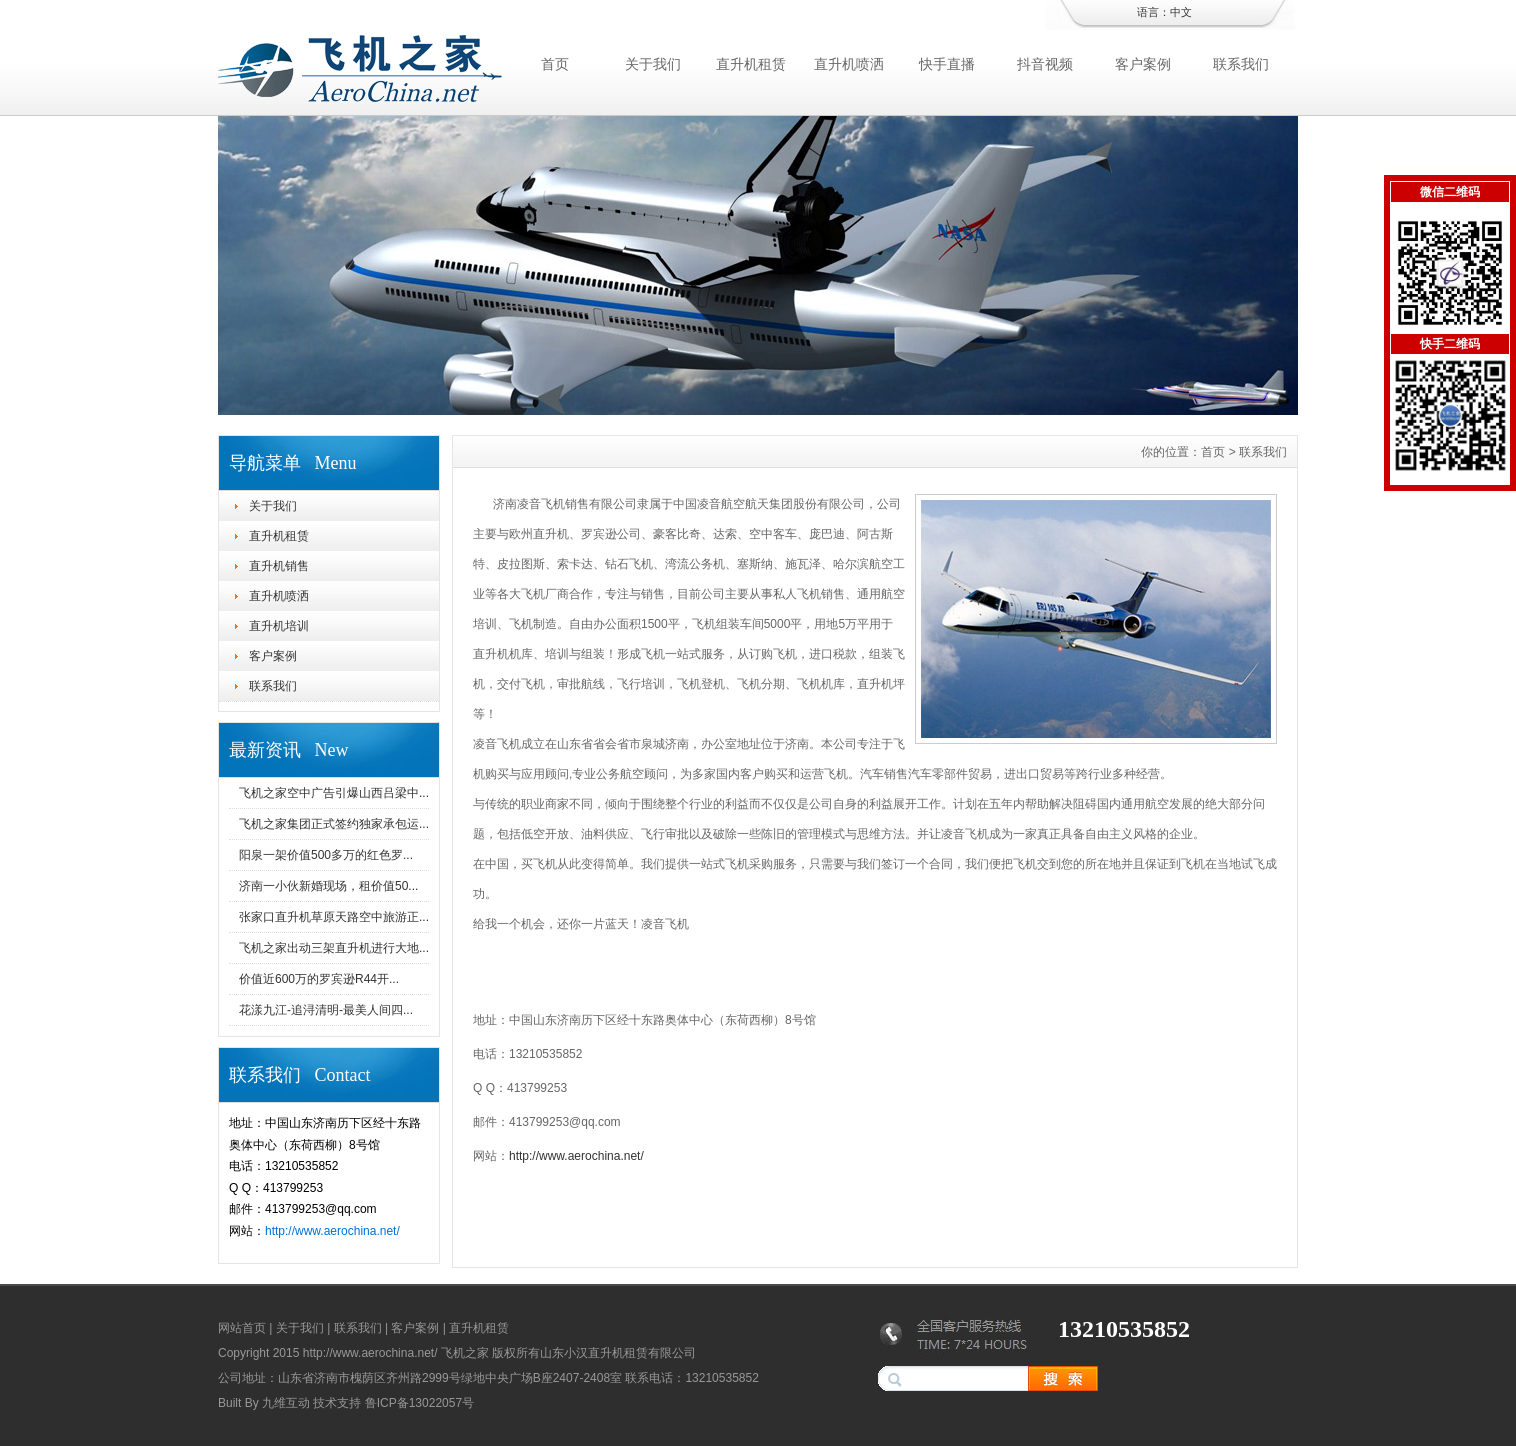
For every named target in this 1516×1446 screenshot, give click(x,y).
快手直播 (947, 64)
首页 (555, 64)
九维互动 (286, 1403)
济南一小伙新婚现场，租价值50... (328, 886)
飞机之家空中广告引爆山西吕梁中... (334, 793)
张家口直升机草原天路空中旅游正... (334, 917)
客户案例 (1143, 64)
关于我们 (653, 64)
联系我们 (1241, 64)
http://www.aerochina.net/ (332, 1231)
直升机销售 (279, 566)
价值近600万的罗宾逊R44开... (319, 979)
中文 (1181, 12)
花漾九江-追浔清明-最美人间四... (326, 1010)
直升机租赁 (751, 64)
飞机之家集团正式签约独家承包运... (334, 824)
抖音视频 (1045, 64)
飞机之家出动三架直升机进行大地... (334, 948)
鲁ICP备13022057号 (419, 1403)
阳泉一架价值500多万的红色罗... (326, 855)
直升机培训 (279, 626)
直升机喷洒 (849, 64)
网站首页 (242, 1328)
